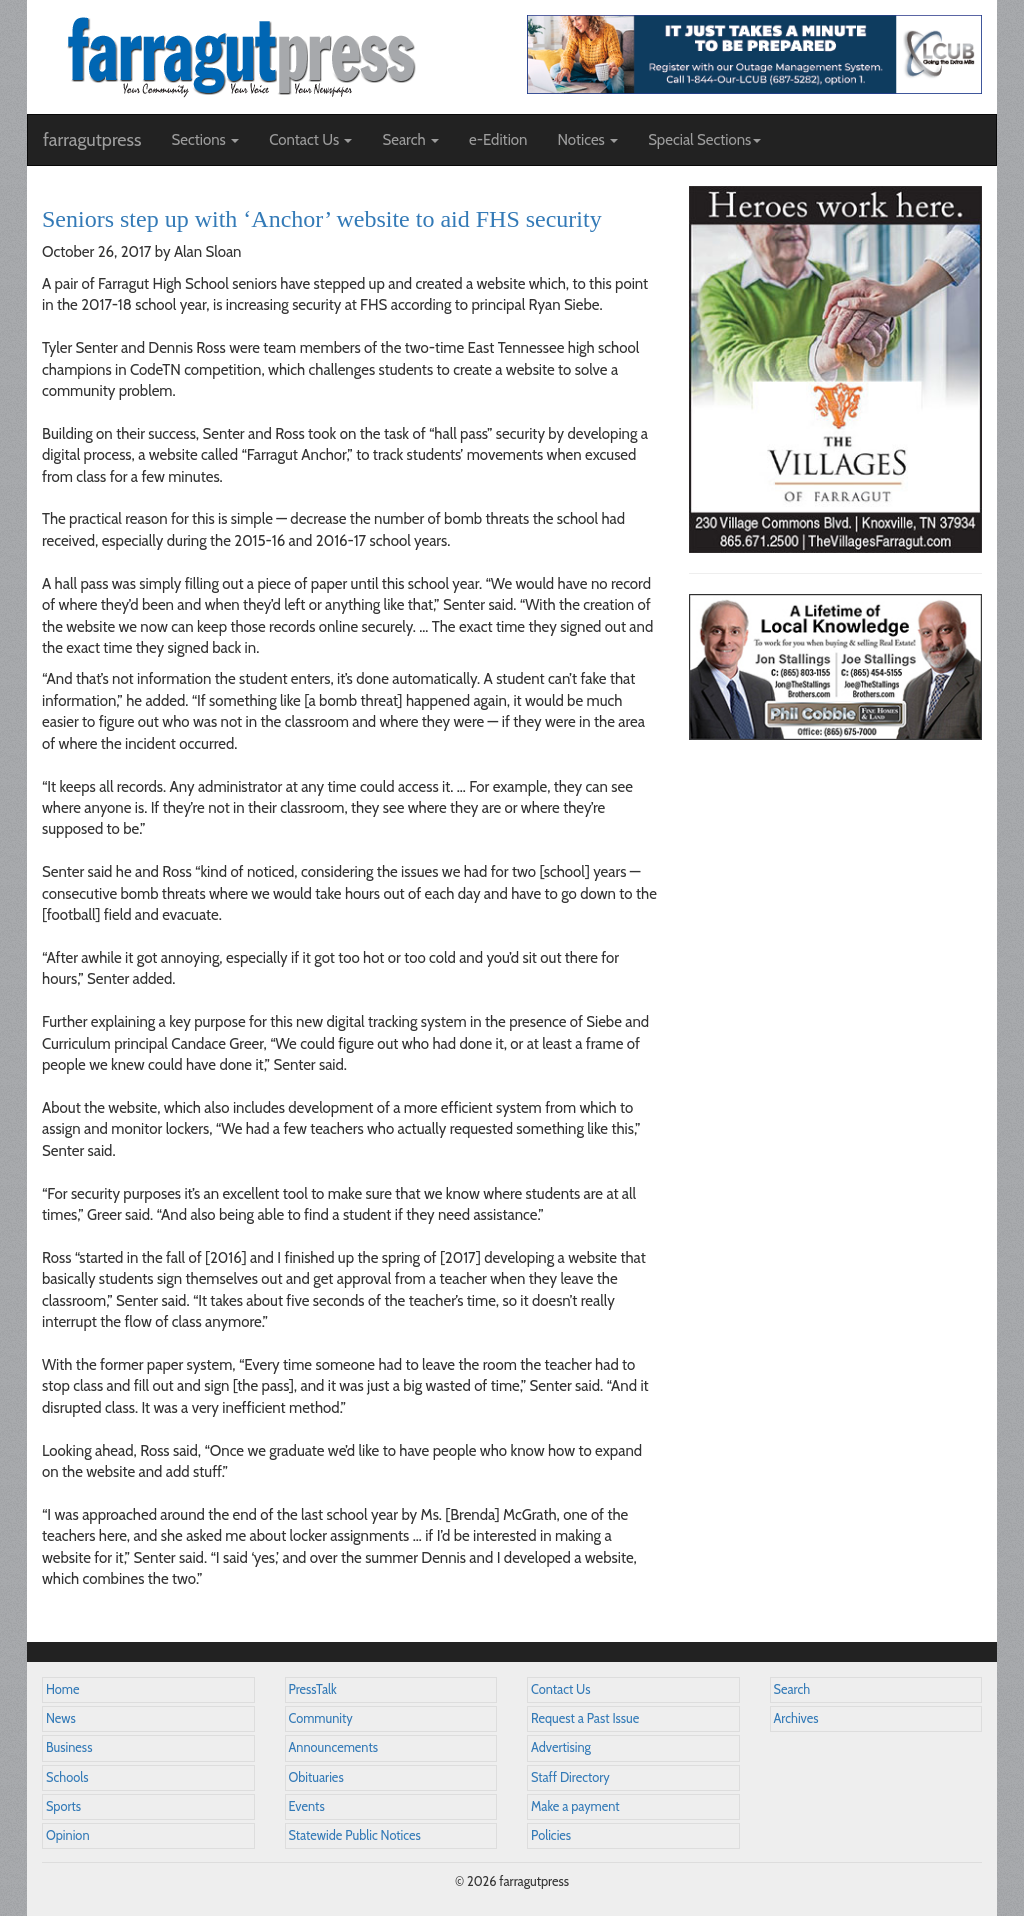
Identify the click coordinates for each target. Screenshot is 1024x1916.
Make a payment (575, 1806)
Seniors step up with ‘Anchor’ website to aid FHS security (322, 219)
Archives (796, 1718)
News (61, 1718)
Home (63, 1689)
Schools (67, 1777)
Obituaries (316, 1777)
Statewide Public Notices (355, 1835)
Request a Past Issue (585, 1718)
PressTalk (313, 1689)
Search (792, 1689)
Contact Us (560, 1689)
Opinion (68, 1835)
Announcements (333, 1747)
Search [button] (410, 140)
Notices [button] (587, 140)
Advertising (561, 1747)
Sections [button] (205, 140)
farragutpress (92, 140)
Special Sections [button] (704, 140)
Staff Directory (570, 1777)
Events (307, 1806)
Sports (63, 1806)
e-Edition (498, 140)
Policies (551, 1835)
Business (69, 1747)
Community (321, 1718)
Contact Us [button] (310, 140)
